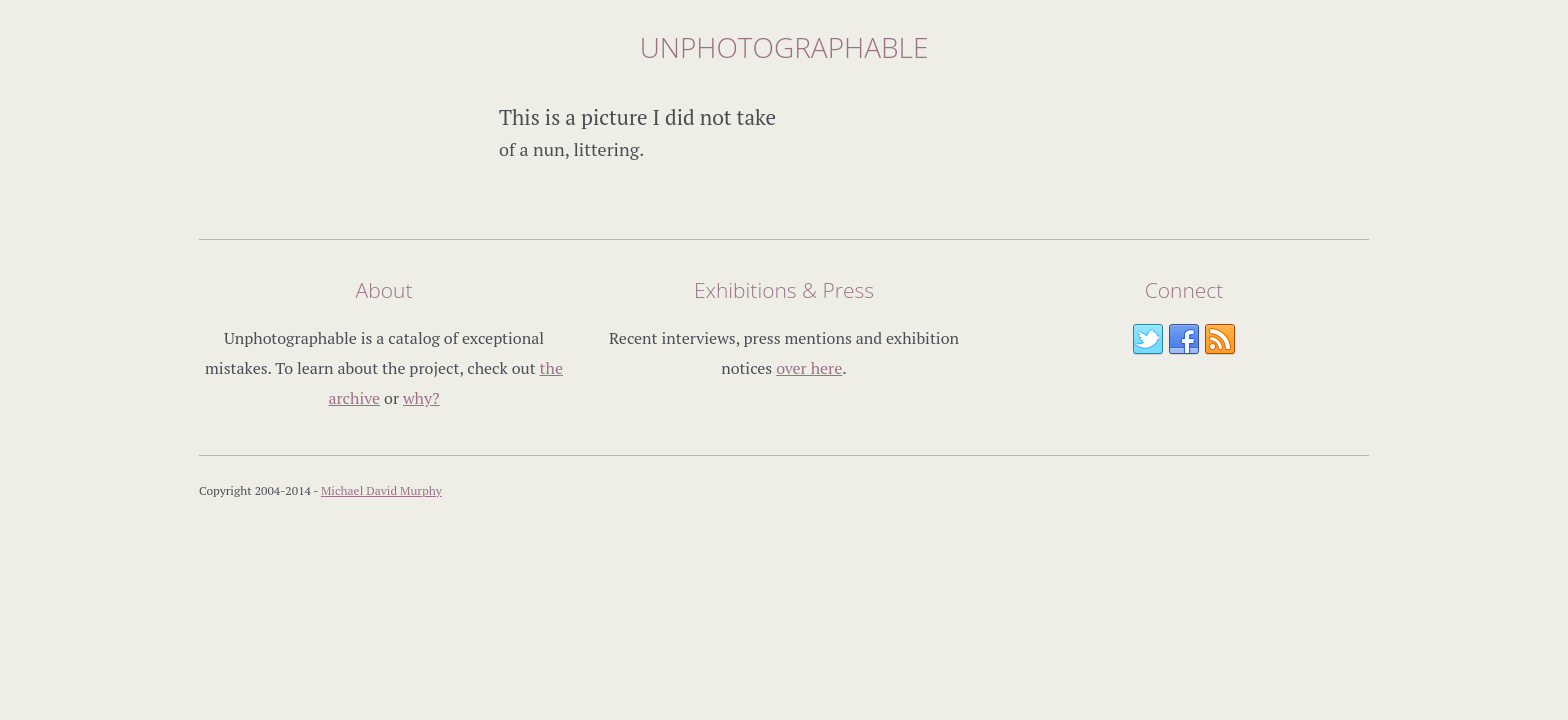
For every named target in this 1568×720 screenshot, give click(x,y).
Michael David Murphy (381, 490)
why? (421, 398)
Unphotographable (784, 47)
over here (809, 368)
